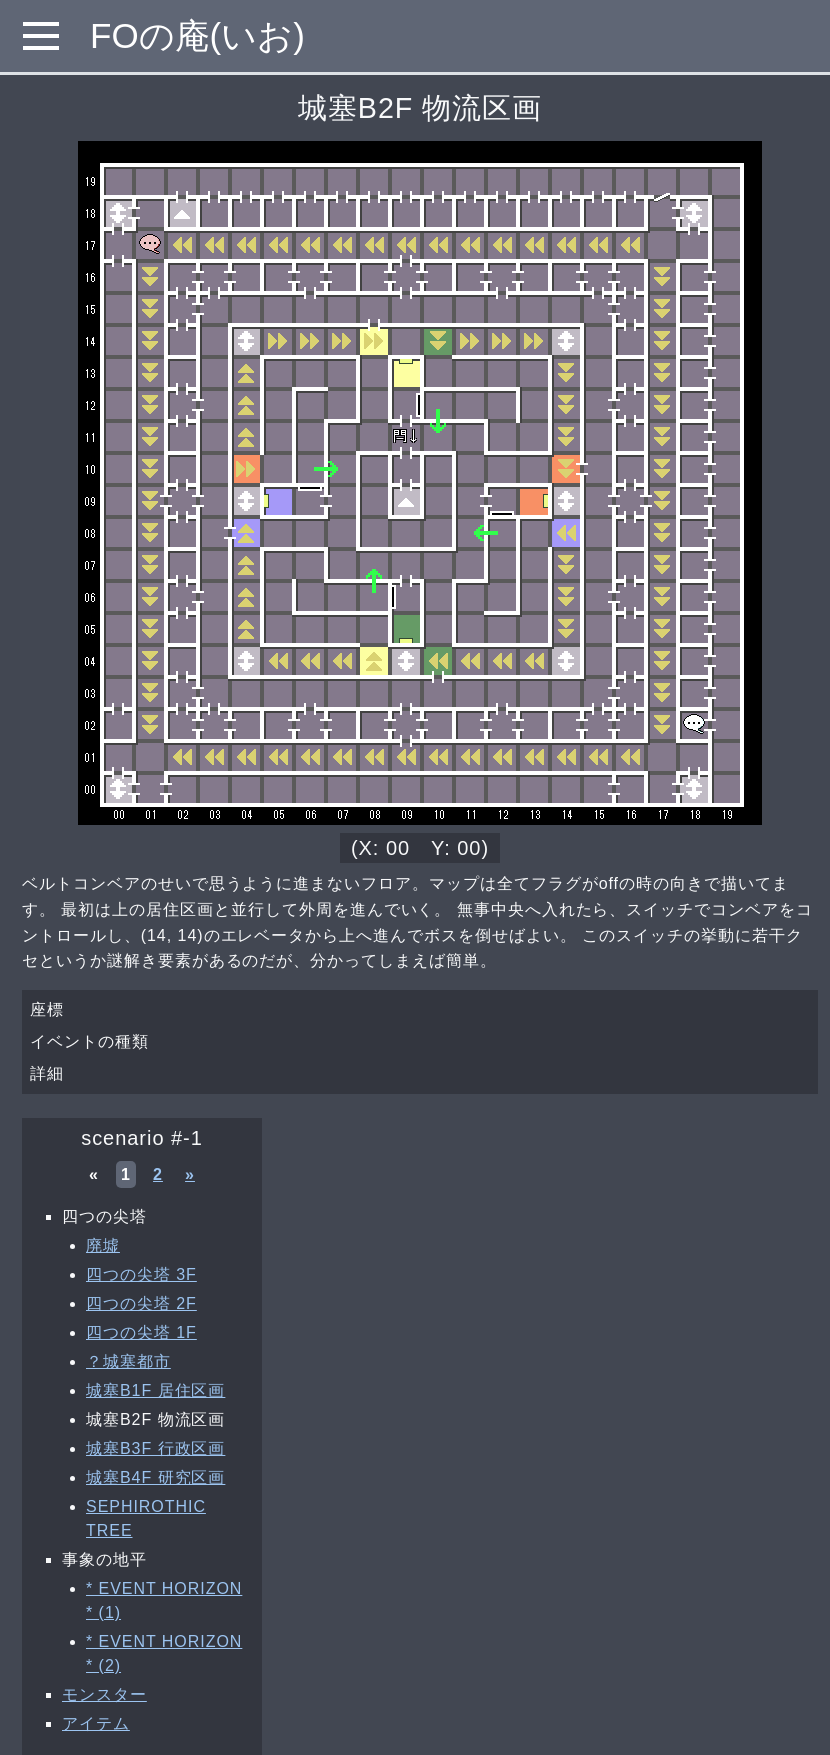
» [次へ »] (190, 1174)
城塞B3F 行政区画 (155, 1448)
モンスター (104, 1694)
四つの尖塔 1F (141, 1332)
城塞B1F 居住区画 (155, 1390)
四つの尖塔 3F (141, 1274)
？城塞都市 (128, 1361)
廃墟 (103, 1245)
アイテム (96, 1723)
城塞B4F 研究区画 (155, 1477)
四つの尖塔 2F (141, 1303)
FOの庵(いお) (197, 35)
